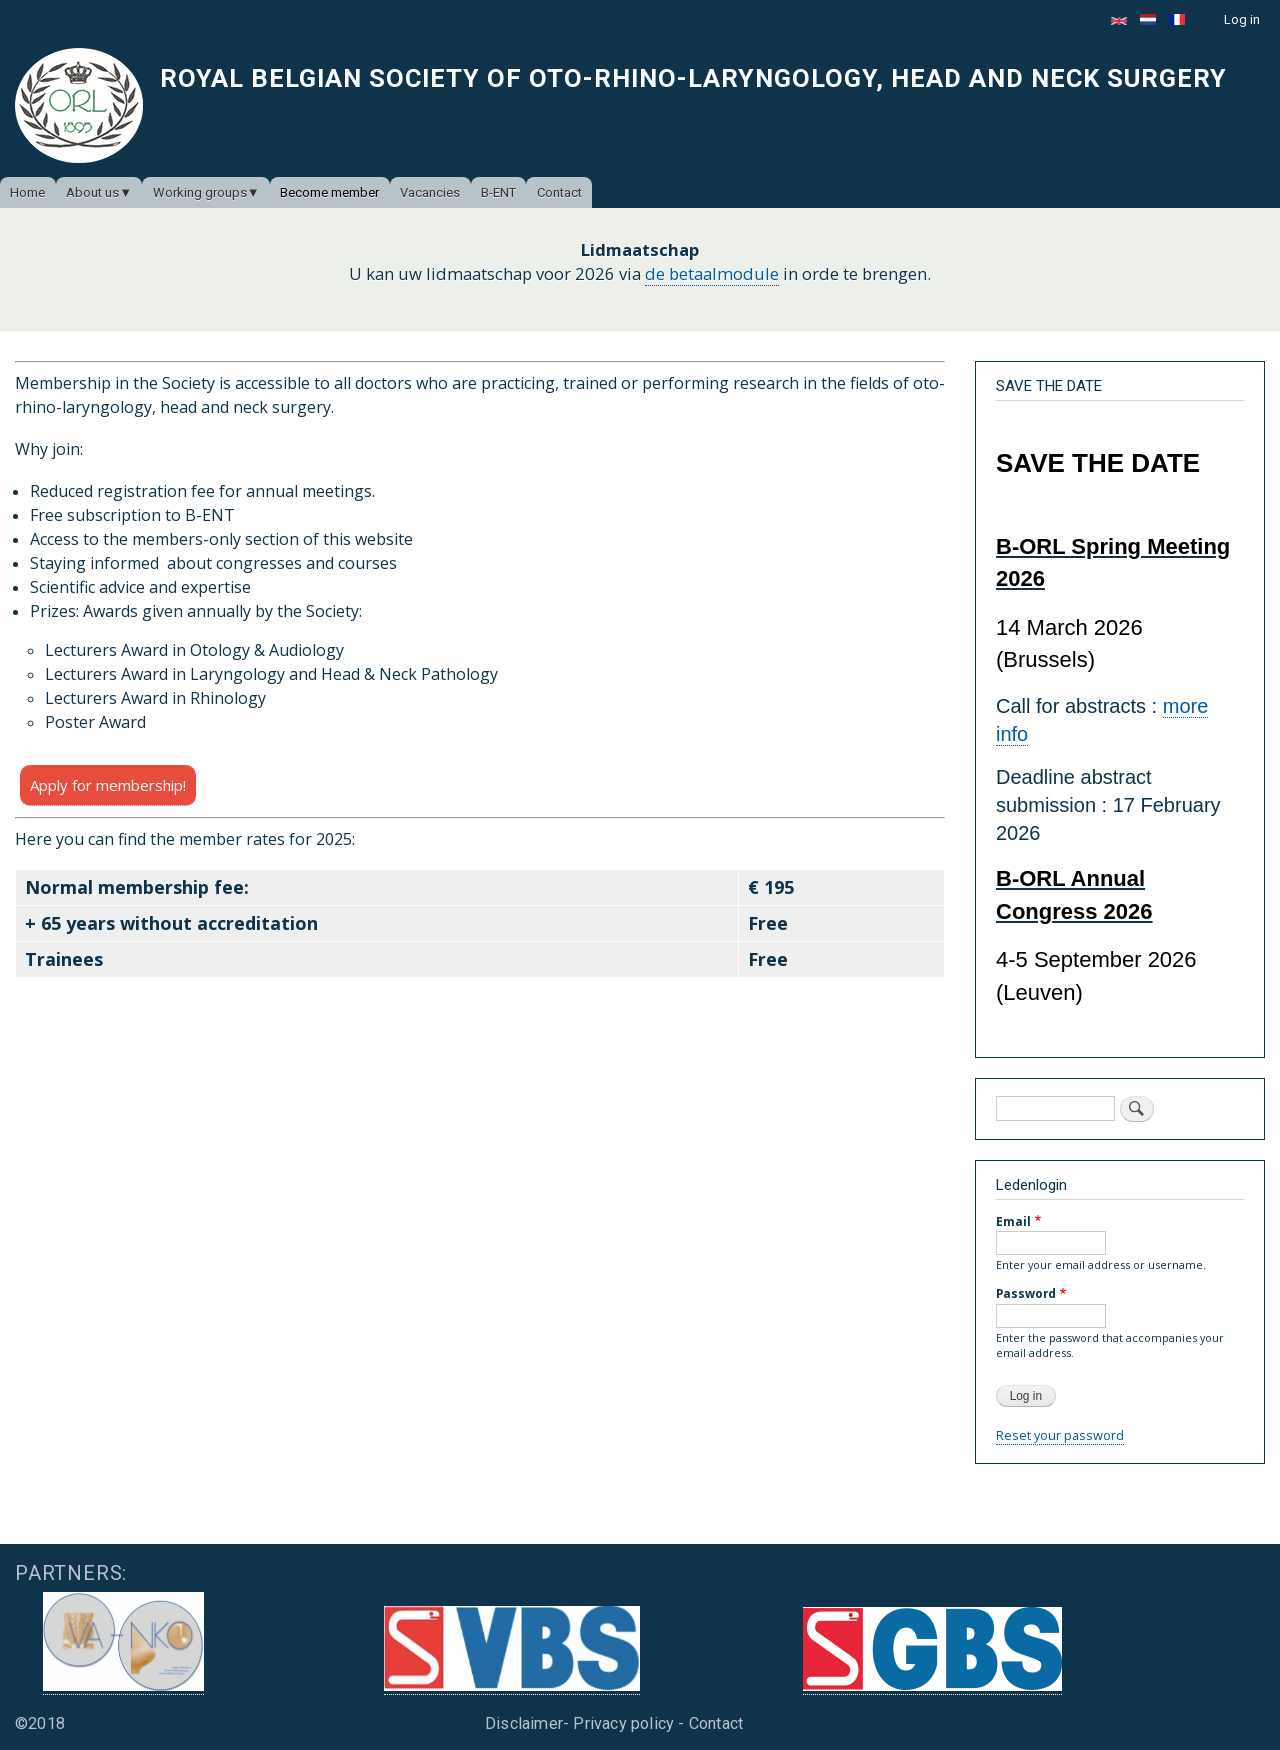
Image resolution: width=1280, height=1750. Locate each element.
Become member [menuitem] (329, 192)
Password (1026, 1293)
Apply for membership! (108, 785)
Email (1013, 1221)
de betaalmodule (712, 273)
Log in (1242, 19)
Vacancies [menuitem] (430, 192)
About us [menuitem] (92, 192)
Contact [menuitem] (559, 192)
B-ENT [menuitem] (498, 192)
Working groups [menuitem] (200, 192)
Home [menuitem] (27, 192)
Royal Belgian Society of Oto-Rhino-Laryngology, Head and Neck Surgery (693, 78)
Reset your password (1060, 1435)
